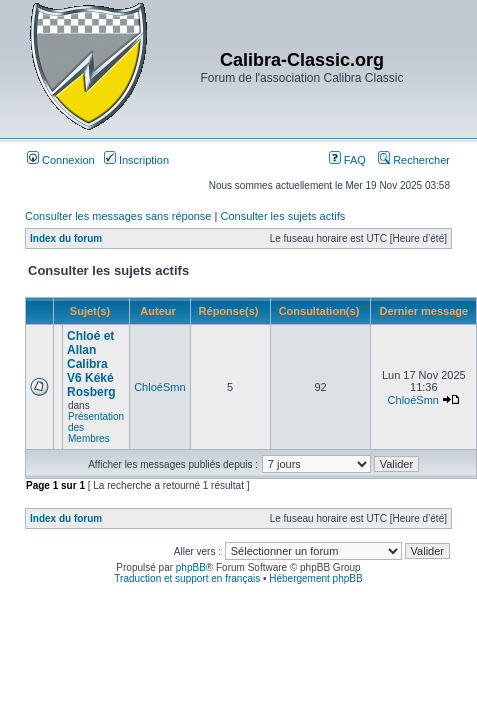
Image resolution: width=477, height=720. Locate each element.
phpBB (191, 567)
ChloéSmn (159, 387)
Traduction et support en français (187, 578)
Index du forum (66, 238)
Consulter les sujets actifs (282, 216)
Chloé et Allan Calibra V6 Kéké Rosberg (91, 364)
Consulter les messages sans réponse (118, 216)
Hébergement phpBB (315, 578)
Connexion (61, 160)
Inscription (136, 160)
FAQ (347, 160)
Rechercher (414, 160)
